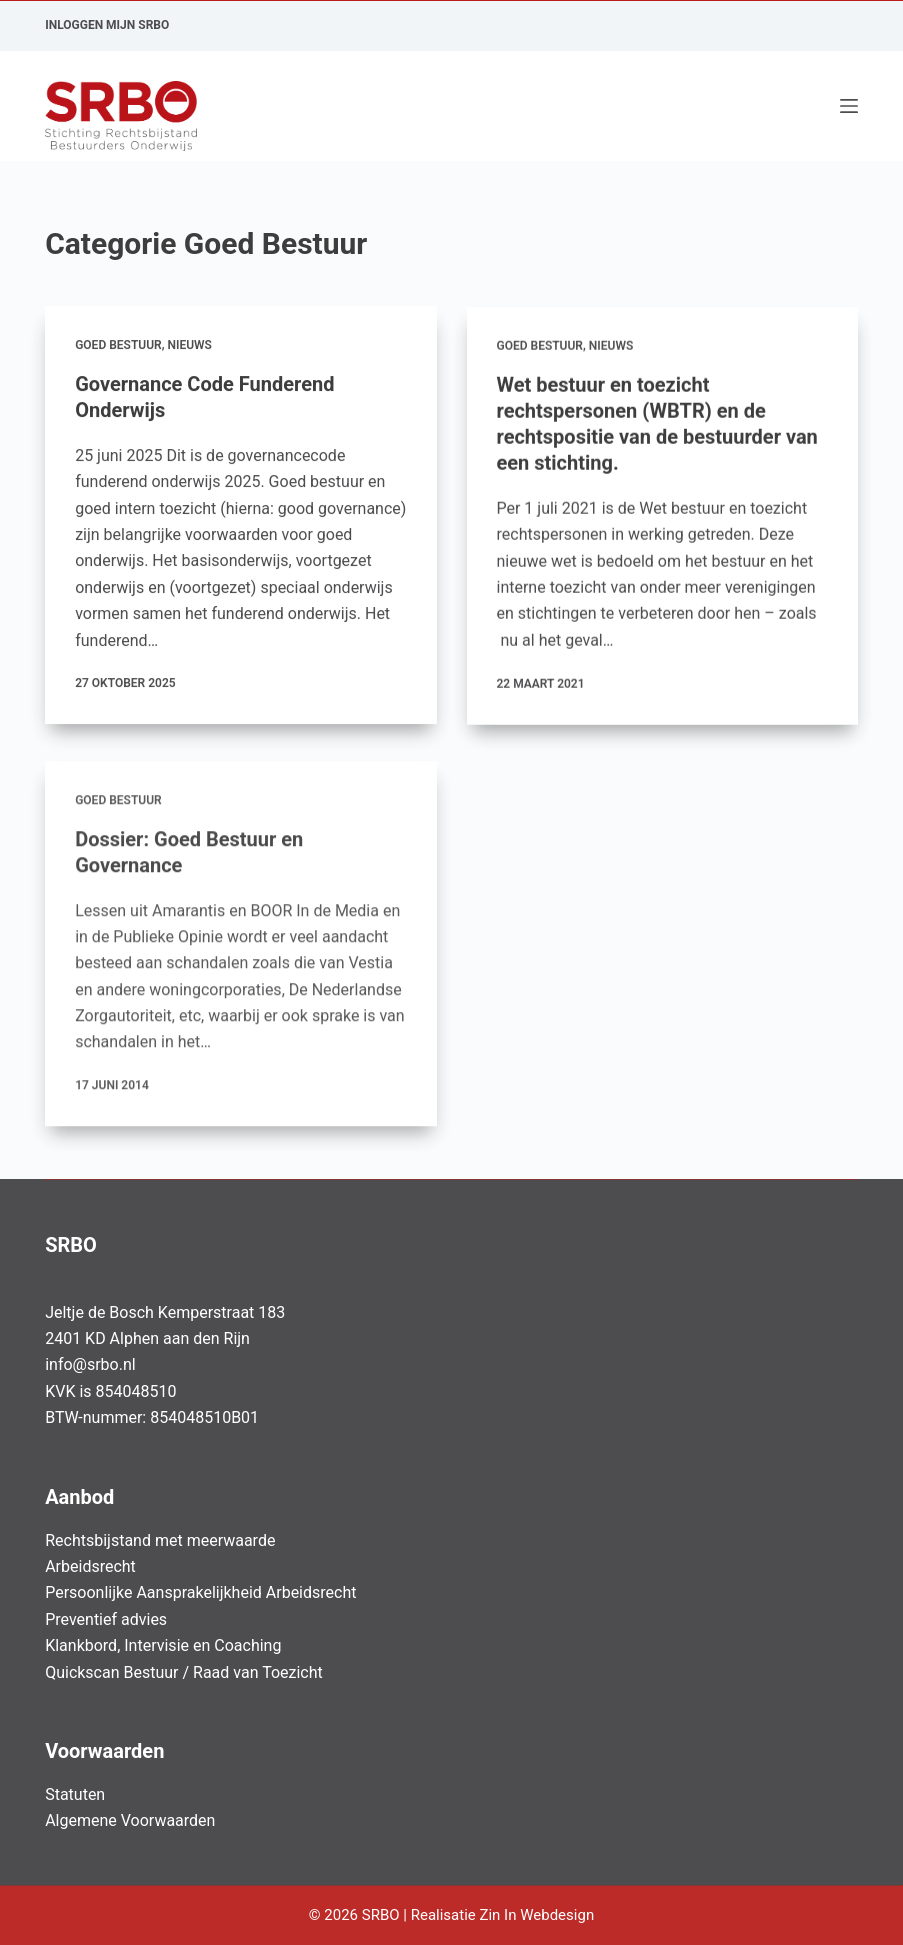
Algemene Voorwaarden (130, 1820)
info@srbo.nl (90, 1364)
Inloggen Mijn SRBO (107, 25)
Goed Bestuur (118, 345)
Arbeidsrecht (90, 1566)
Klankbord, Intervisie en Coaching (163, 1645)
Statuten (75, 1794)
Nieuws (189, 345)
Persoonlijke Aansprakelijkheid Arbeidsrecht (200, 1592)
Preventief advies (106, 1619)
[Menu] (849, 106)
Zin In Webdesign (538, 1915)
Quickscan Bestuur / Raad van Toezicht (184, 1672)
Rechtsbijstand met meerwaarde (160, 1540)
